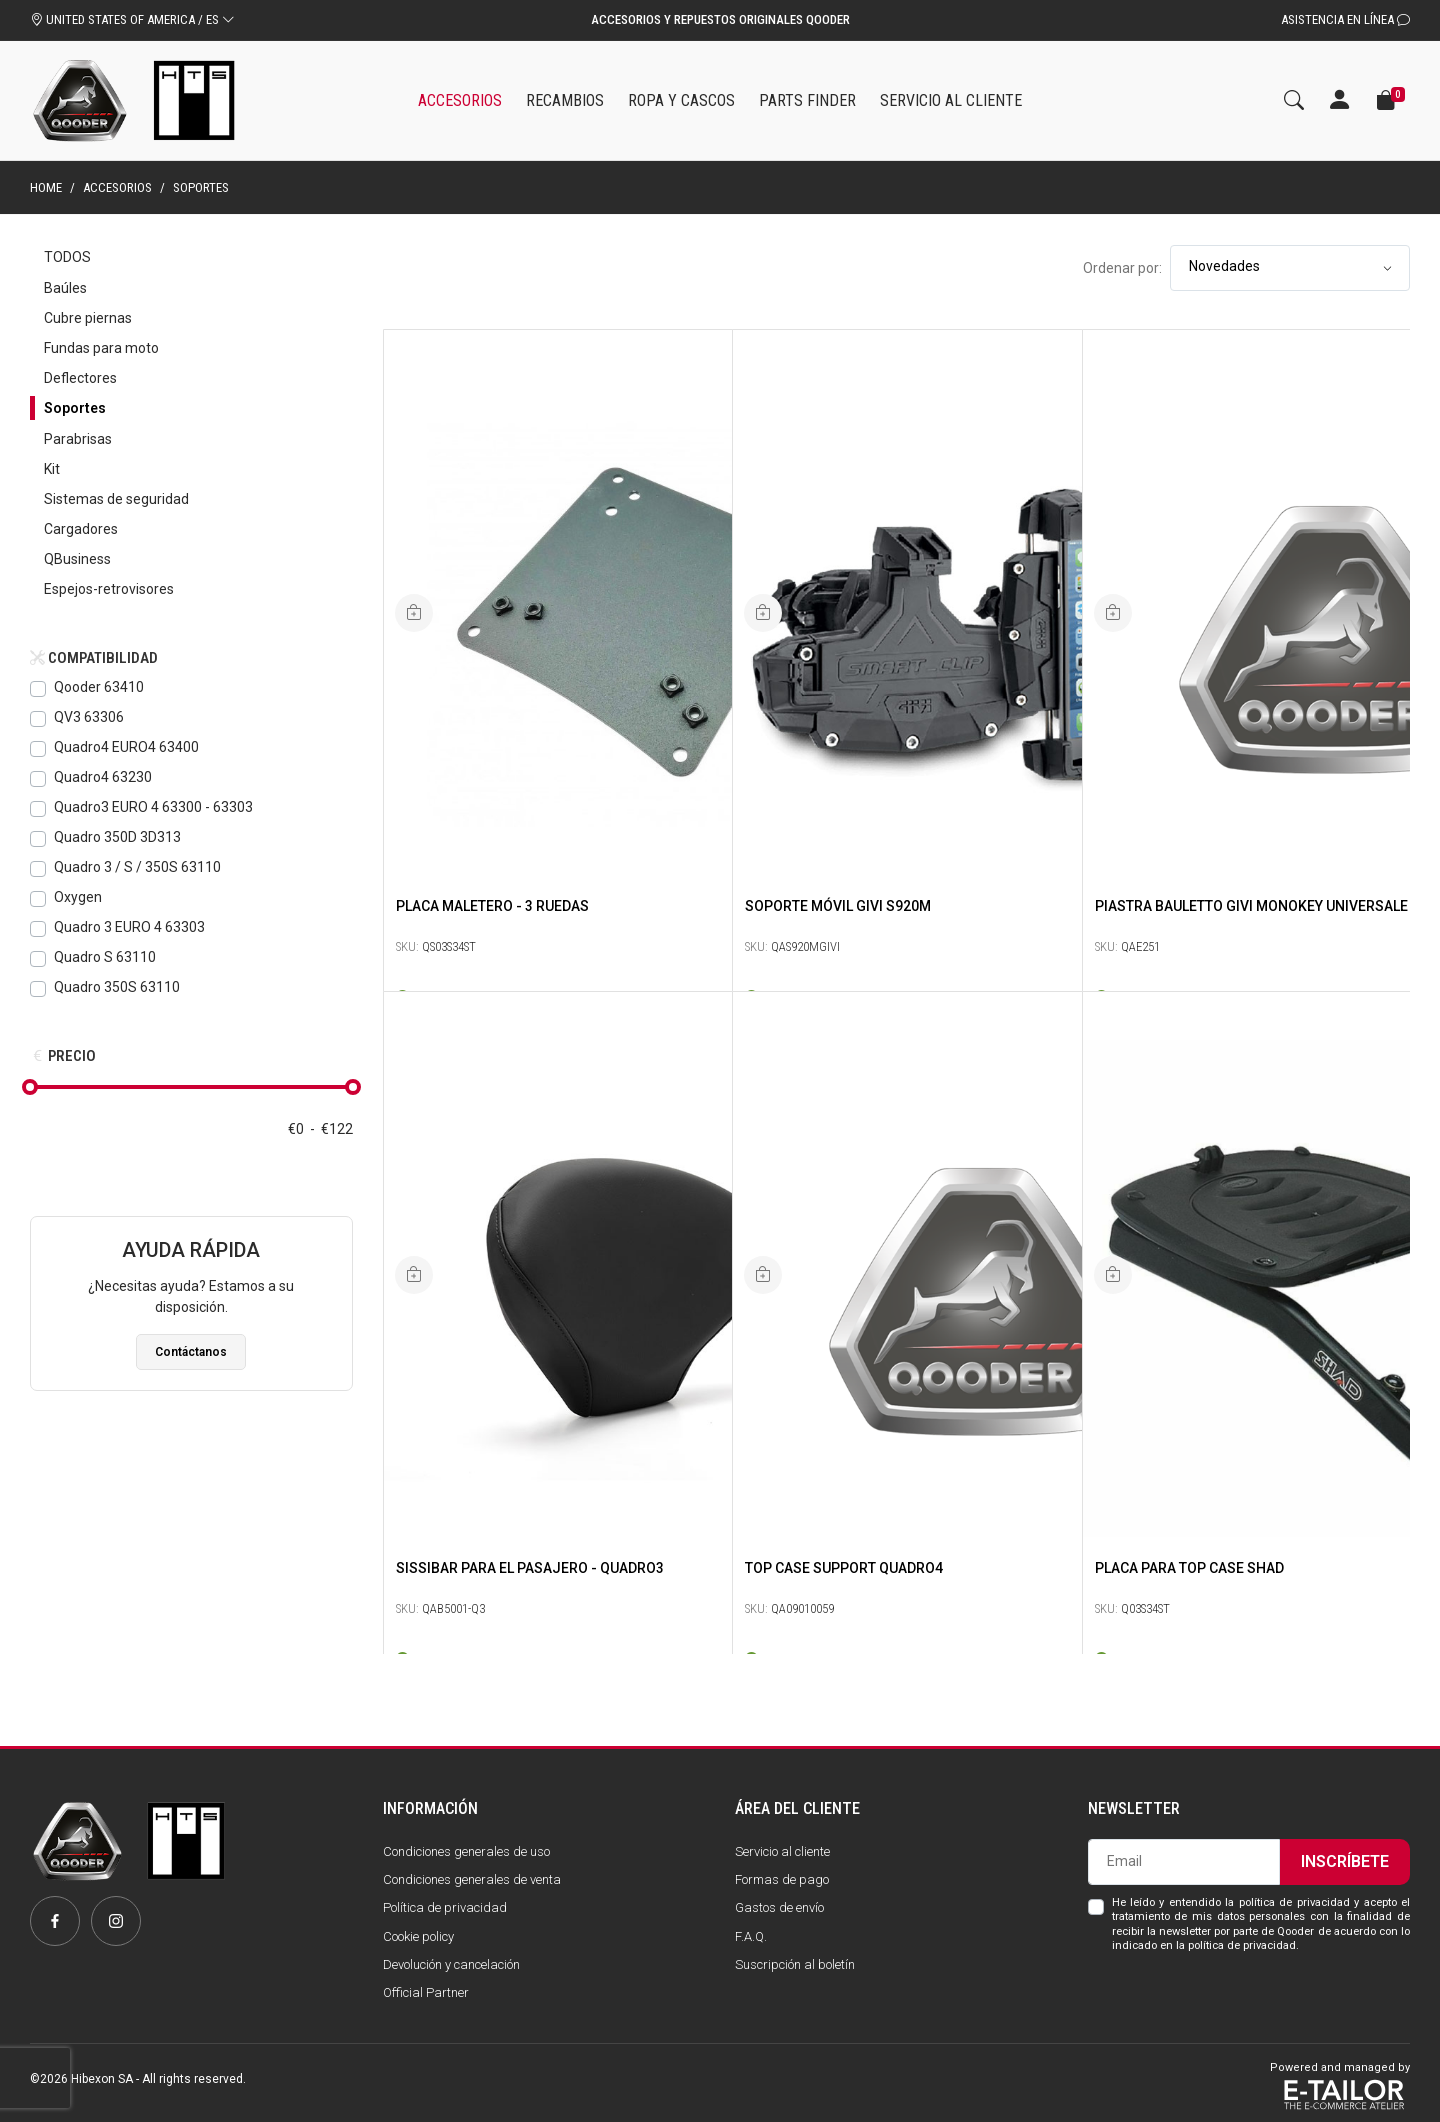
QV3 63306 (89, 717)
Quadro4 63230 (103, 777)
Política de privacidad (445, 1907)
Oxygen (78, 897)
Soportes (75, 408)
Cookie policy (418, 1936)
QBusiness (77, 559)
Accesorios (117, 187)
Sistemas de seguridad (116, 499)
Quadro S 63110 (105, 957)
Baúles (65, 288)
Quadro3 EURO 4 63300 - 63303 (153, 807)
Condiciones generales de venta (472, 1879)
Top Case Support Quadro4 (844, 1568)
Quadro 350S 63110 (117, 987)
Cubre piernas (88, 318)
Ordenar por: (1122, 268)
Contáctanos (191, 1352)
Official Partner (426, 1992)
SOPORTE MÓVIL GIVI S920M (838, 906)
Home (46, 187)
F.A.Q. (751, 1936)
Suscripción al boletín (795, 1964)
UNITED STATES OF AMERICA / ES (132, 19)
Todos (67, 257)
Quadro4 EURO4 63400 (126, 747)
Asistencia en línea (1345, 19)
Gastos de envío (779, 1907)
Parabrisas (78, 439)
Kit (52, 469)
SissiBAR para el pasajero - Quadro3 (530, 1568)
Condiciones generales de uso (466, 1851)
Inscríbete (1345, 1861)
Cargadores (81, 529)
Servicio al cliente (782, 1851)
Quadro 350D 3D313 (117, 837)
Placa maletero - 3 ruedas (492, 906)
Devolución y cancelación (451, 1964)
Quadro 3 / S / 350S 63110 (137, 867)
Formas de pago (782, 1879)
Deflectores (80, 378)
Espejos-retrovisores (109, 589)
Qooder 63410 (99, 687)
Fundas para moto (101, 348)
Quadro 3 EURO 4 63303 (129, 927)
